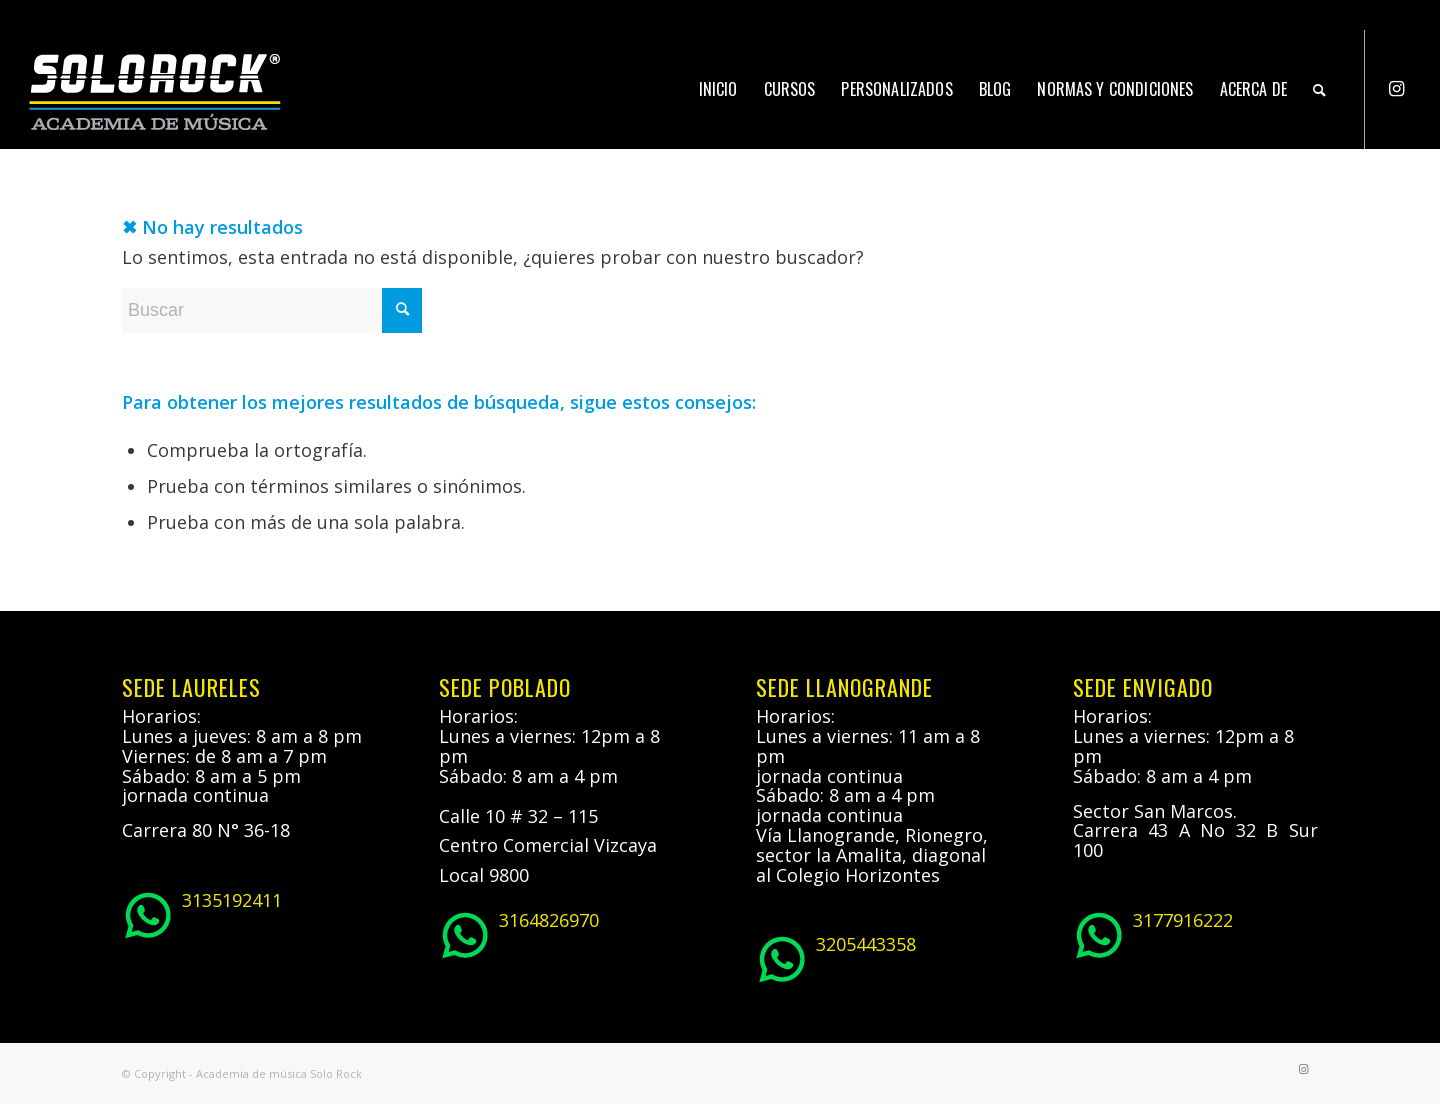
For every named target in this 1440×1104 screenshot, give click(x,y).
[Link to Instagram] (1396, 88)
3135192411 (202, 913)
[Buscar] (1319, 89)
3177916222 (1153, 933)
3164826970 (519, 933)
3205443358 (836, 957)
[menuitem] (718, 89)
